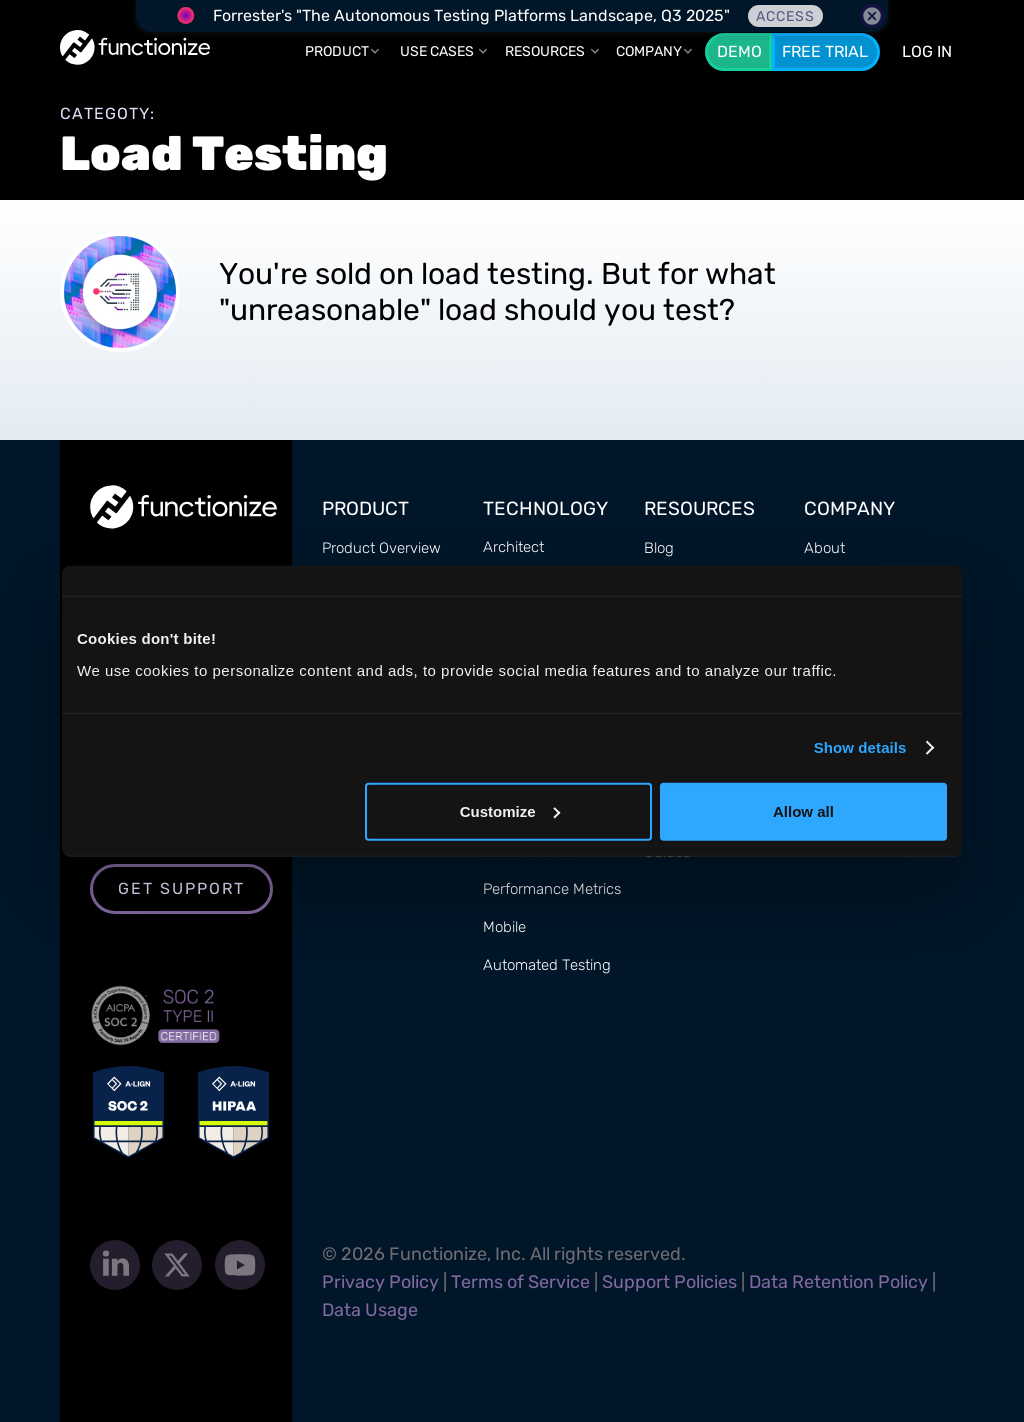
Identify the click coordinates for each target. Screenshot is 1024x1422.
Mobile (504, 927)
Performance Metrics (552, 889)
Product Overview (381, 548)
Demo (739, 51)
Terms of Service (520, 1282)
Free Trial (825, 51)
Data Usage (370, 1310)
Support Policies (669, 1282)
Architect (513, 547)
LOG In (927, 51)
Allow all (803, 810)
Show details (860, 747)
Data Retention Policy (838, 1282)
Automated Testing (547, 965)
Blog (659, 548)
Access (785, 16)
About (824, 548)
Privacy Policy (380, 1282)
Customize (510, 810)
